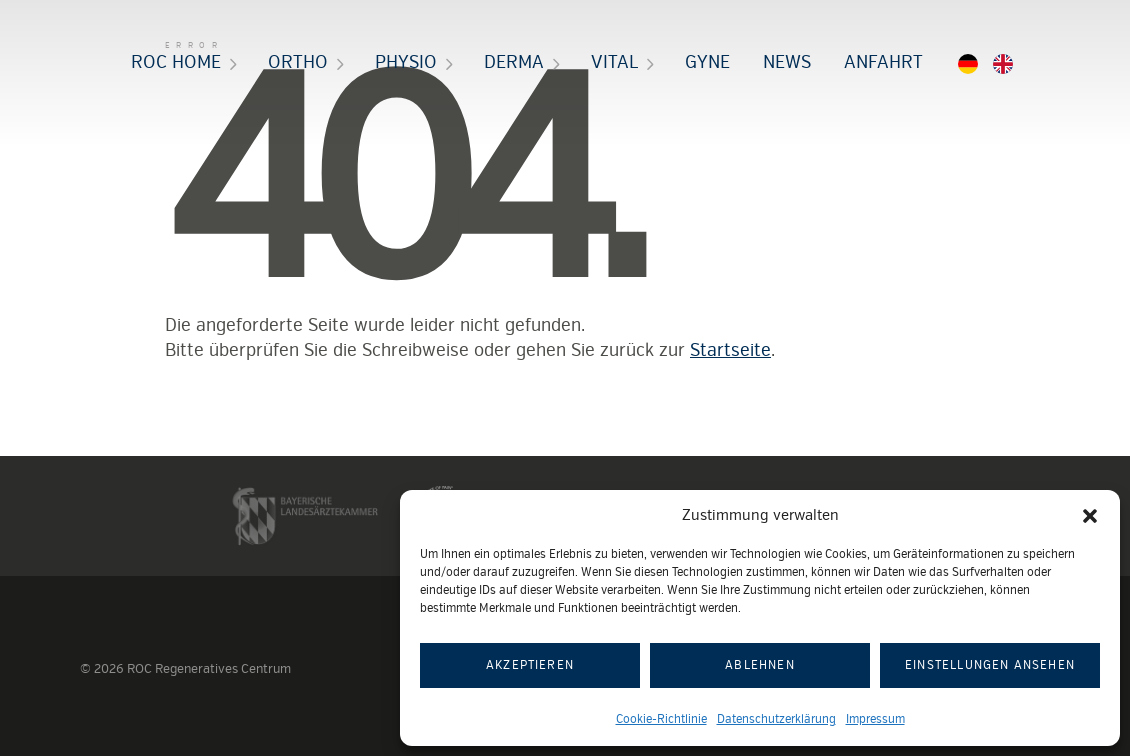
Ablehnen (760, 665)
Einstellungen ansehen (990, 665)
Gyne (707, 62)
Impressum (875, 719)
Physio (406, 62)
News (787, 62)
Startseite (730, 350)
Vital (614, 62)
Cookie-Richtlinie (661, 719)
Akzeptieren (530, 665)
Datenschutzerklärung (776, 719)
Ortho (298, 62)
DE (965, 68)
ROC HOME (176, 62)
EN (1008, 68)
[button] (1090, 516)
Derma (514, 62)
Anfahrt (883, 62)
